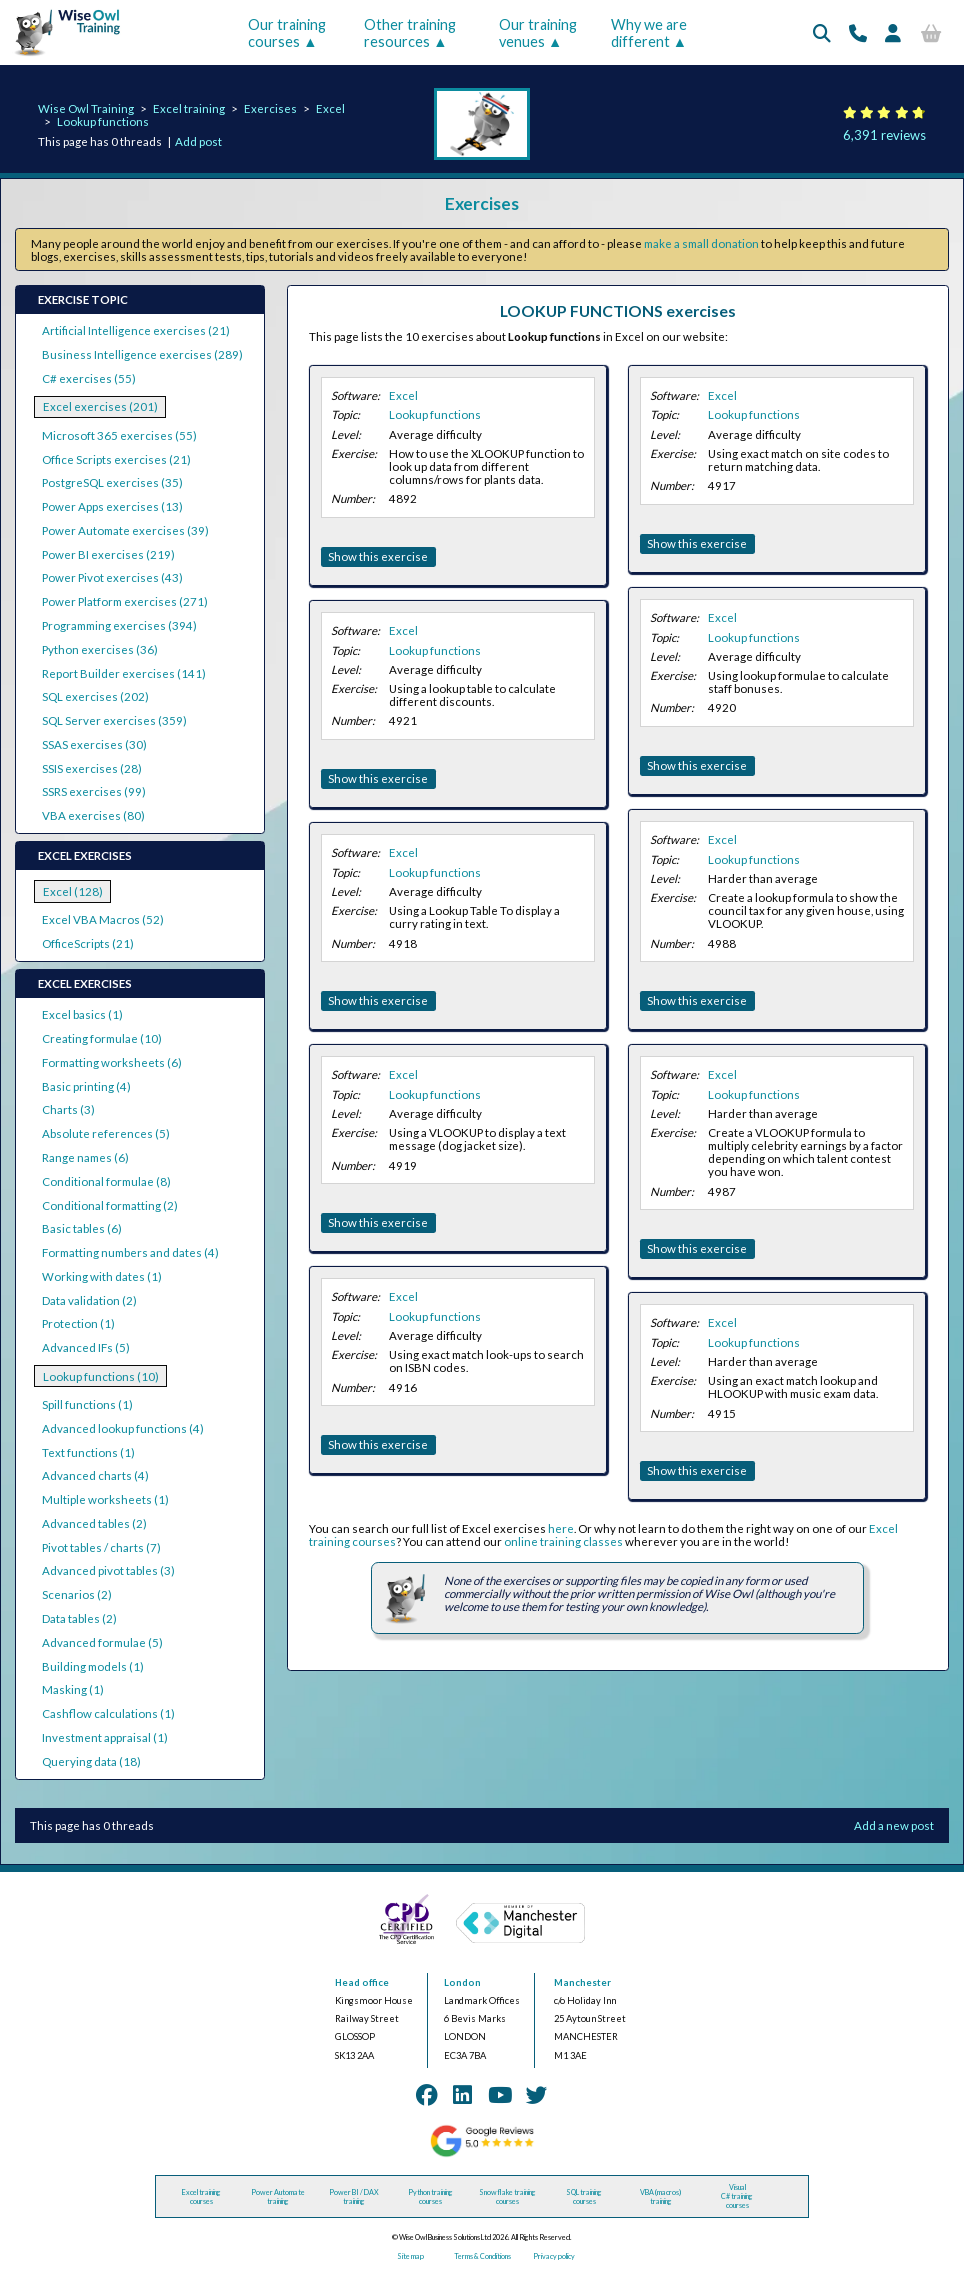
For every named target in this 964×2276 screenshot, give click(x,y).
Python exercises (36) (100, 649)
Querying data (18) (91, 1761)
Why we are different (649, 33)
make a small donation (701, 243)
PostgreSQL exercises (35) (112, 482)
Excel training (189, 108)
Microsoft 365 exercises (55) (119, 435)
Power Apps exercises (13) (112, 506)
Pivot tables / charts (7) (101, 1547)
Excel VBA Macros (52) (103, 919)
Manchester (582, 1982)
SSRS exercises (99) (94, 791)
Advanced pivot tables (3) (108, 1570)
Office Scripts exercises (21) (116, 459)
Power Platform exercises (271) (125, 601)
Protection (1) (78, 1323)
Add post (198, 141)
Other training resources (410, 33)
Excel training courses (201, 2197)
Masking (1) (73, 1689)
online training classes (563, 1541)
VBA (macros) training (660, 2197)
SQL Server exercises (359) (114, 720)
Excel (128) (73, 891)
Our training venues (538, 33)
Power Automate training (278, 2197)
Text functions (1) (88, 1452)
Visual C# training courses (737, 2196)
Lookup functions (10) (101, 1376)
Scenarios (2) (77, 1594)
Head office (362, 1982)
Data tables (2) (79, 1618)
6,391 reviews (884, 135)
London (462, 1982)
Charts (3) (68, 1109)
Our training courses (287, 33)
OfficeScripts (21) (88, 943)
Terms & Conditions (482, 2256)
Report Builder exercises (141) (124, 673)
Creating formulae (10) (102, 1038)
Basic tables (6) (82, 1228)
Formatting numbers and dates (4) (130, 1252)
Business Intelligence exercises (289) (142, 354)
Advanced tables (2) (94, 1523)
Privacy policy (554, 2256)
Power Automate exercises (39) (125, 530)
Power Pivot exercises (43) (112, 577)
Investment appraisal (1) (105, 1737)
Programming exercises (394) (119, 625)
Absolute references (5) (106, 1133)
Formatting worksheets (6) (112, 1062)
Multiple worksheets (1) (105, 1499)
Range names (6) (85, 1157)
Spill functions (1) (87, 1404)
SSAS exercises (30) (94, 744)
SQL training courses (584, 2197)
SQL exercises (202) (95, 696)
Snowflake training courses (507, 2197)
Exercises (270, 108)
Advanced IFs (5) (86, 1347)
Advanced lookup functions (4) (123, 1428)
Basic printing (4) (86, 1086)
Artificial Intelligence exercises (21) (136, 330)
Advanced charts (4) (95, 1475)
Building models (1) (93, 1666)
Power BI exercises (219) (108, 554)
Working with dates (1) (102, 1276)
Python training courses (430, 2197)
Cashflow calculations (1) (108, 1713)
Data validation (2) (89, 1300)
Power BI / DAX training (354, 2197)
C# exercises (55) (89, 378)
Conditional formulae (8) (106, 1181)
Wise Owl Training (86, 108)
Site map (410, 2256)
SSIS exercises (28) (92, 768)
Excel (330, 108)
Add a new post (894, 1825)
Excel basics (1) (82, 1014)
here (561, 1528)
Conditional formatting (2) (110, 1205)
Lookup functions (103, 121)
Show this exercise (378, 556)
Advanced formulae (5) (102, 1642)
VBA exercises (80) (93, 815)
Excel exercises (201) (100, 406)
